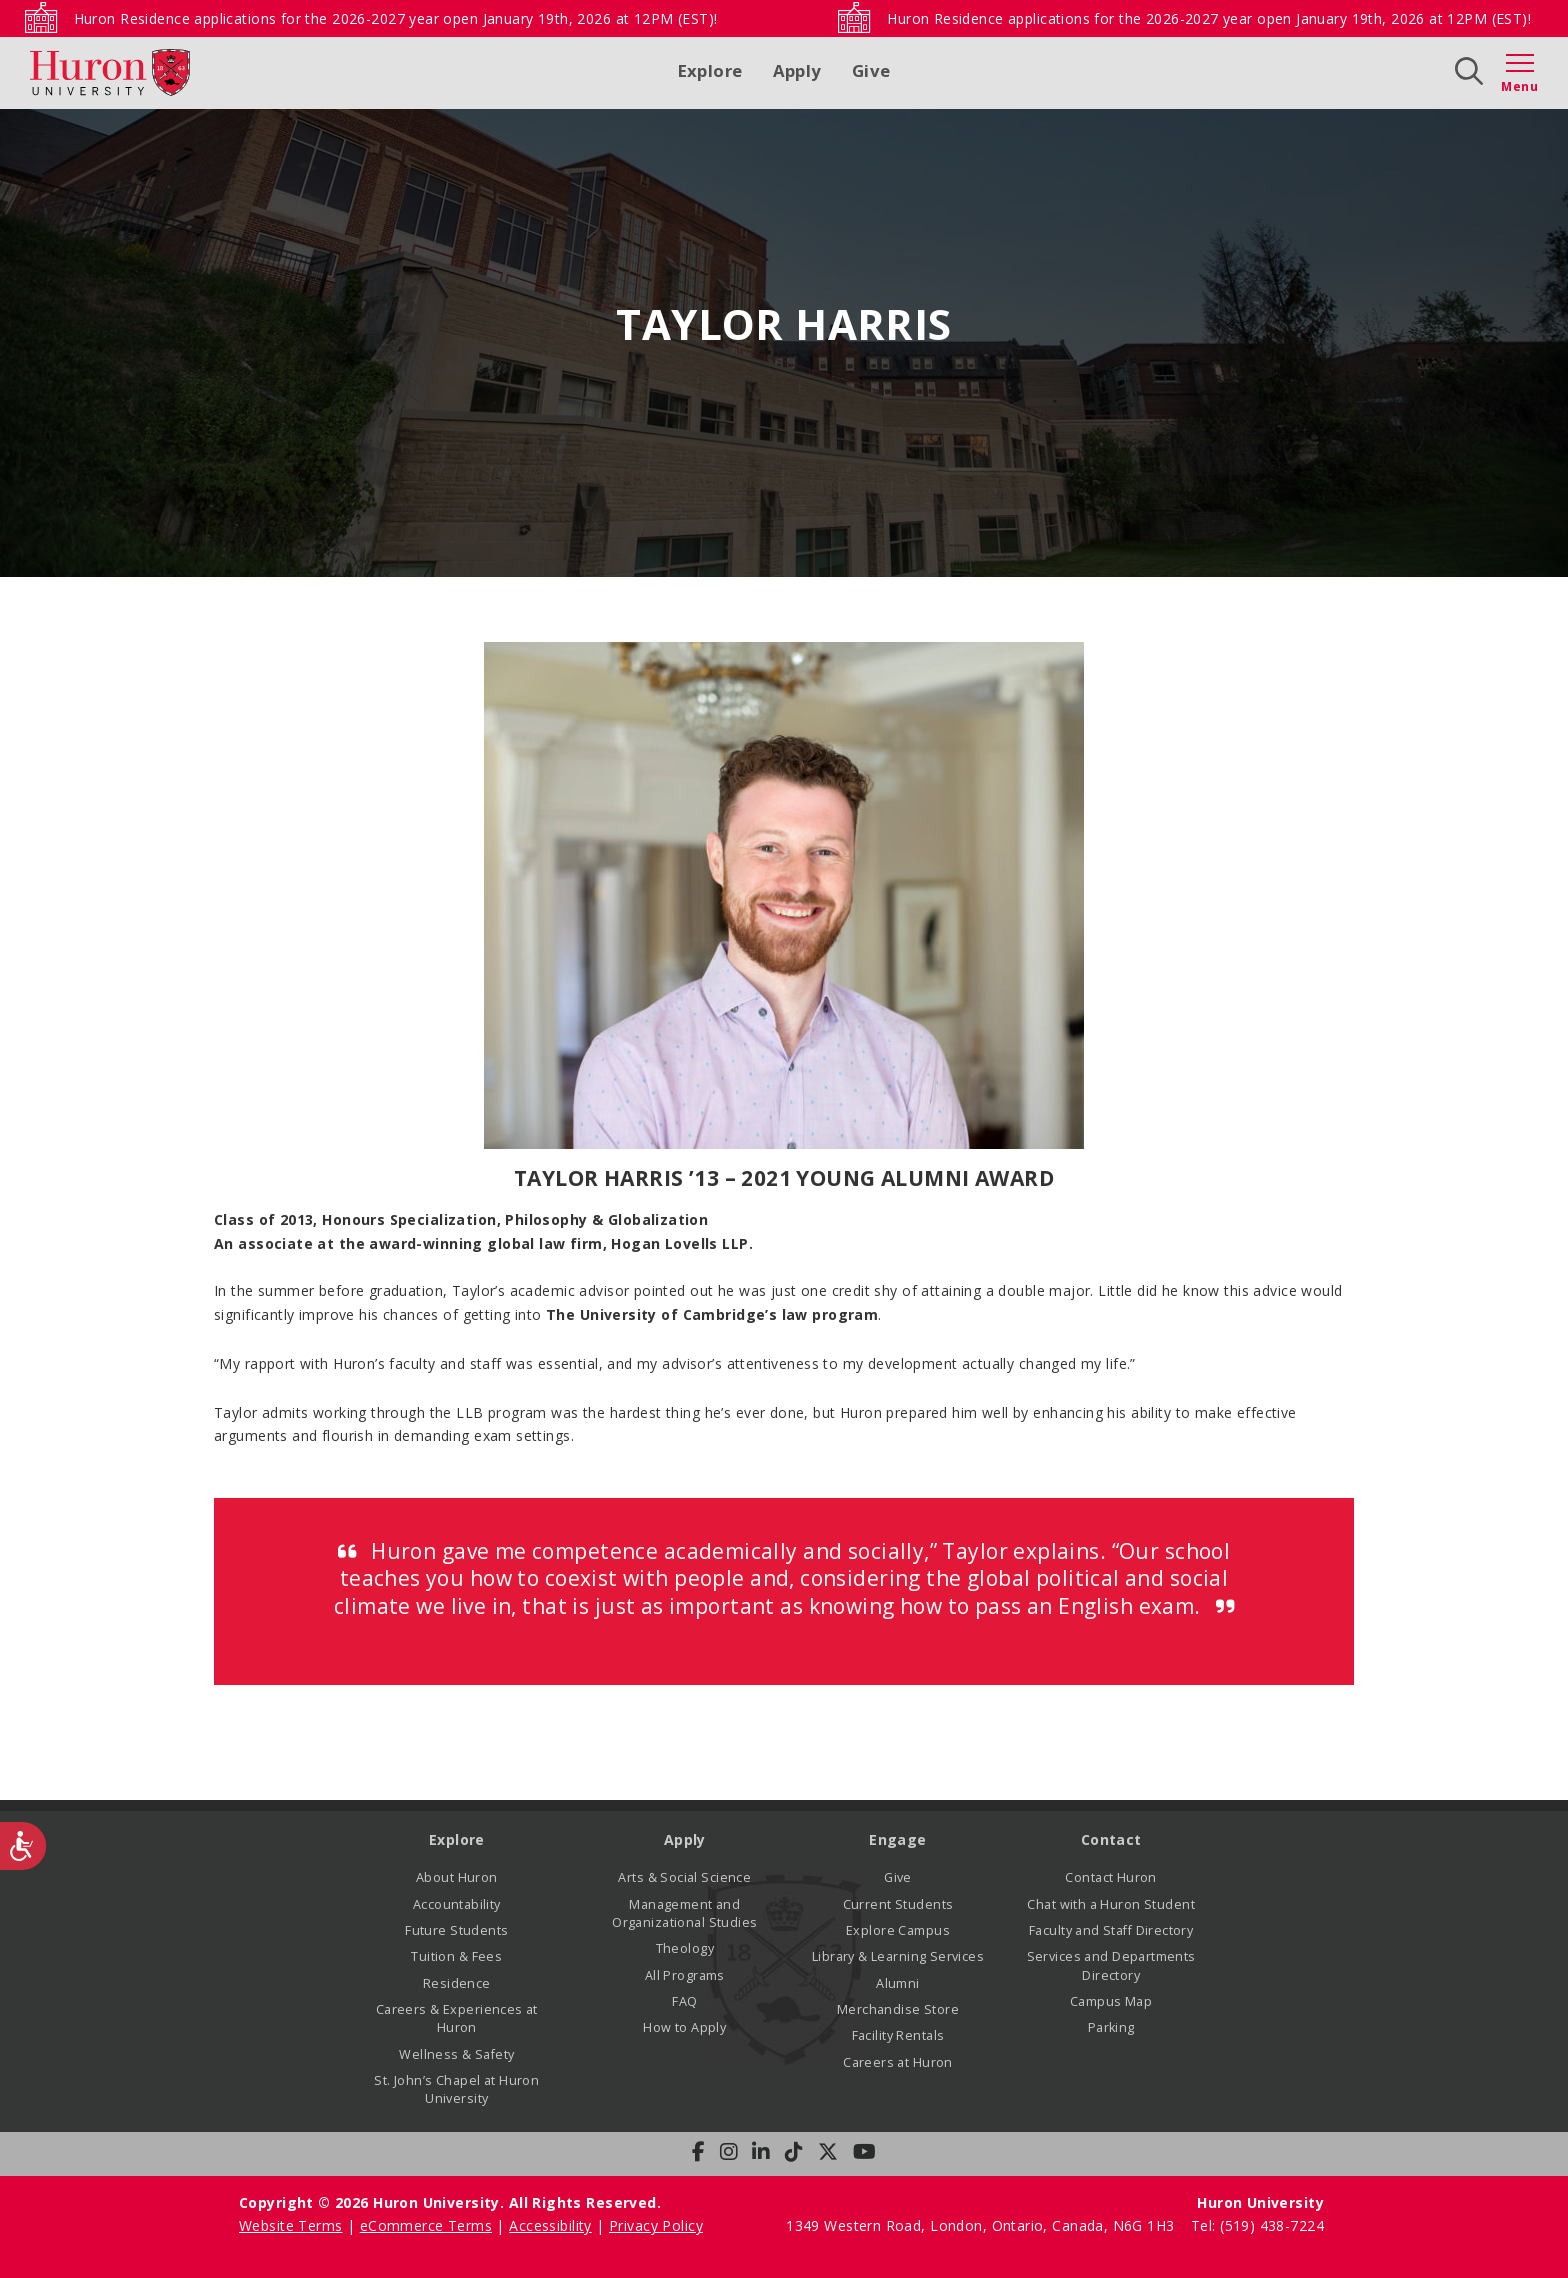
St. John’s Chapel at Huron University (456, 2089)
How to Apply (684, 2027)
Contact (1111, 1839)
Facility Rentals (898, 2035)
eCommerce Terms (426, 2225)
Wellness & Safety (456, 2054)
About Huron (457, 1877)
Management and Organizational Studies (684, 1913)
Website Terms (290, 2225)
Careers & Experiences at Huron (457, 2018)
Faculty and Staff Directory (1111, 1930)
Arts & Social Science (684, 1877)
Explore (710, 70)
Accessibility (550, 2225)
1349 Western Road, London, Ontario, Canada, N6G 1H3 (982, 2225)
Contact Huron (1110, 1877)
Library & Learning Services (898, 1956)
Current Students (898, 1904)
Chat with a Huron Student (1111, 1904)
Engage (898, 1839)
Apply (797, 70)
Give (871, 70)
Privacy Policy (656, 2225)
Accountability (457, 1904)
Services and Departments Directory (1111, 1965)
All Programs (685, 1975)
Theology (685, 1948)
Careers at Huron (898, 2062)
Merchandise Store (898, 2009)
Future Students (456, 1930)
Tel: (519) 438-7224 (1257, 2225)
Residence (457, 1983)
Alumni (898, 1983)
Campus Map (1111, 2001)
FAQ (684, 2001)
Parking (1111, 2027)
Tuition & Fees (456, 1956)
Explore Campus (898, 1930)
